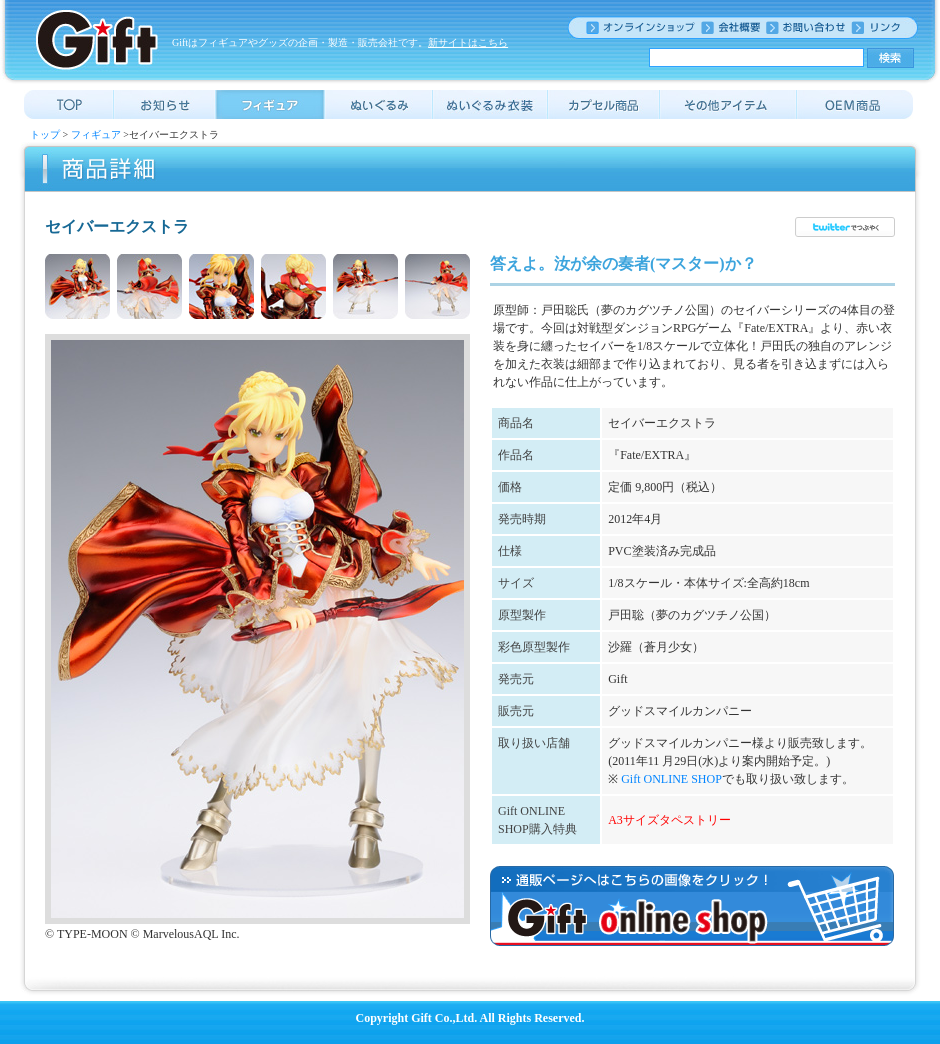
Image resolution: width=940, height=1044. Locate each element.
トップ (45, 134)
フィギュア (96, 134)
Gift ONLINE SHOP (671, 779)
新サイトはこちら (468, 42)
